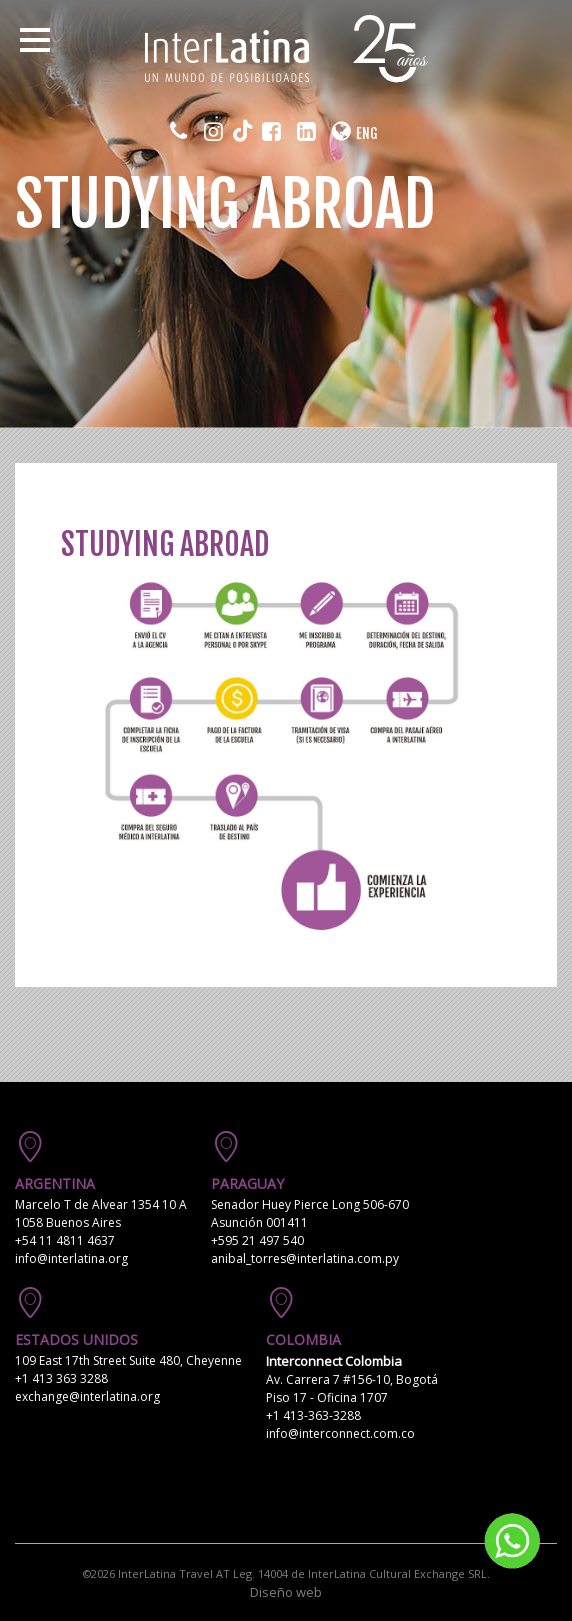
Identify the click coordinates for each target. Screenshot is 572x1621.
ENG (367, 133)
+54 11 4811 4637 (65, 1240)
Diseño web (286, 1592)
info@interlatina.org (71, 1258)
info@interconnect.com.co (340, 1433)
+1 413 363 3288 (61, 1378)
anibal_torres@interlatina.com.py (305, 1258)
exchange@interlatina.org (87, 1396)
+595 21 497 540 (257, 1240)
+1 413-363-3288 (313, 1415)
